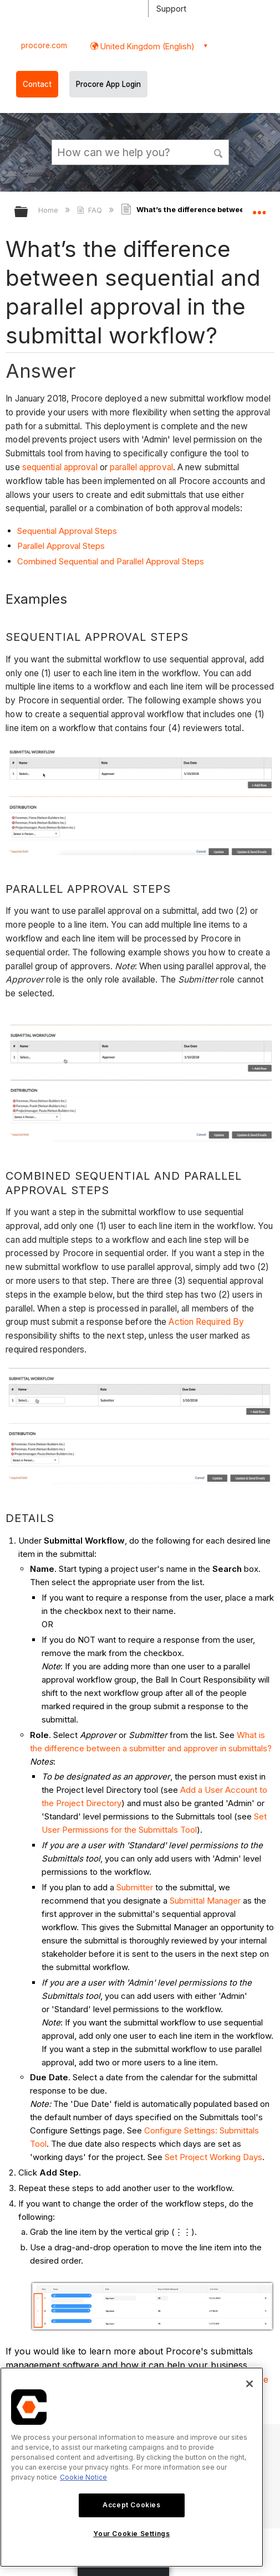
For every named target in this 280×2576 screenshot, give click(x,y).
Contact (37, 84)
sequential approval (60, 467)
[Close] (249, 2384)
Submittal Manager (205, 1900)
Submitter (134, 1887)
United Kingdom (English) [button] (146, 46)
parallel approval (141, 467)
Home (49, 209)
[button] (218, 151)
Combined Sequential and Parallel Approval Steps (110, 561)
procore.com (44, 45)
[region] (131, 2467)
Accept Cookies (131, 2505)
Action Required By (206, 1322)
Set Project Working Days (213, 2157)
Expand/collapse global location (259, 208)
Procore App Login (108, 84)
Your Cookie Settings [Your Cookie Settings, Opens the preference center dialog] (131, 2533)
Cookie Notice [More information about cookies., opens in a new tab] (83, 2477)
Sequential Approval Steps (67, 531)
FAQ (90, 209)
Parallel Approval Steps (61, 546)
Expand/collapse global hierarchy (28, 212)
